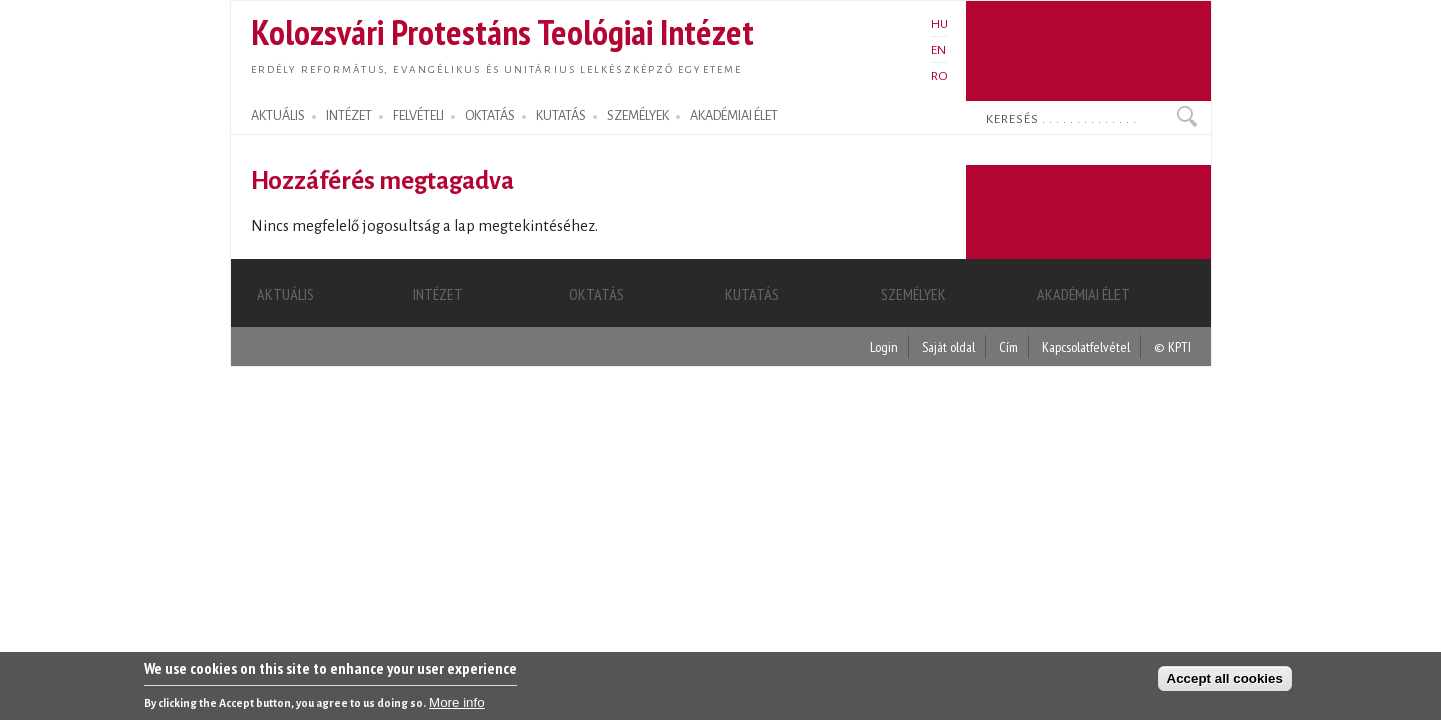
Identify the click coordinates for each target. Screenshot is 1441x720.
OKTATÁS (490, 116)
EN (938, 50)
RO (939, 76)
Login (884, 346)
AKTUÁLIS (278, 116)
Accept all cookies (1225, 680)
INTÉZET (349, 116)
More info (457, 704)
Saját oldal (948, 346)
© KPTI (1172, 346)
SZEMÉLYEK (638, 116)
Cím (1008, 346)
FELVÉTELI (418, 116)
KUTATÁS (561, 116)
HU (939, 24)
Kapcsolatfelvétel (1086, 346)
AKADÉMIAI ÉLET (734, 116)
